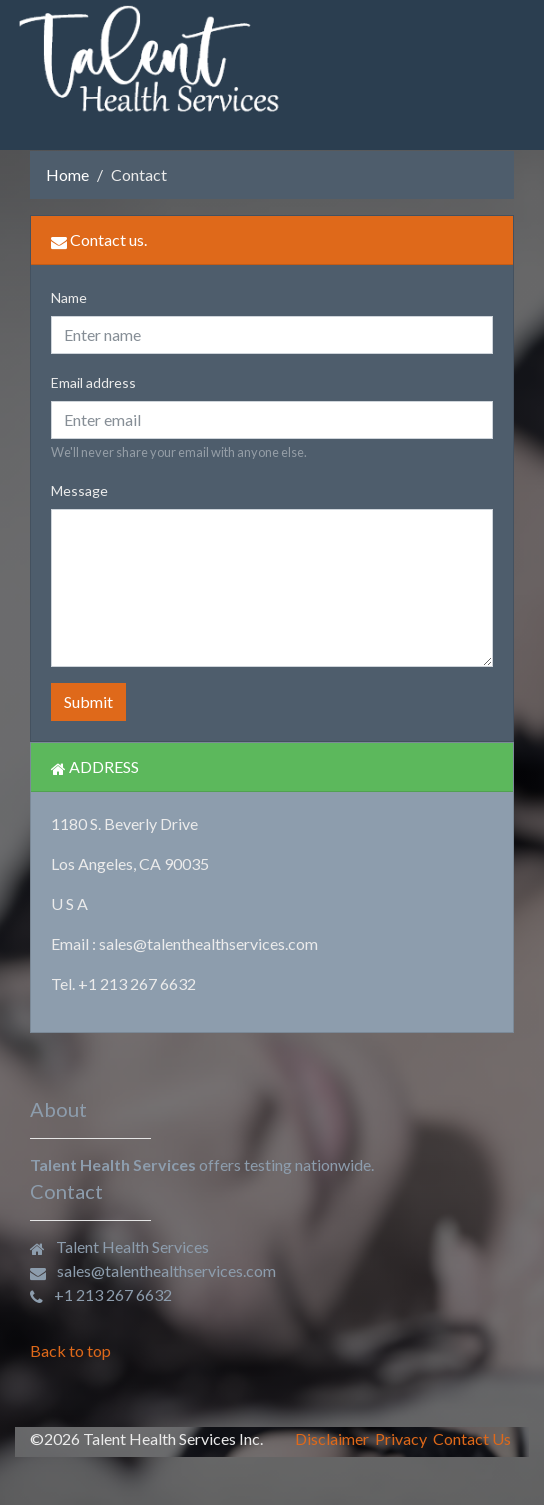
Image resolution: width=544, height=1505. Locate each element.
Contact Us (472, 1438)
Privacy (401, 1438)
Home (67, 174)
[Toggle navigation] (500, 60)
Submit (88, 701)
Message (79, 490)
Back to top (70, 1350)
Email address (93, 382)
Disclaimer (332, 1438)
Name (69, 297)
